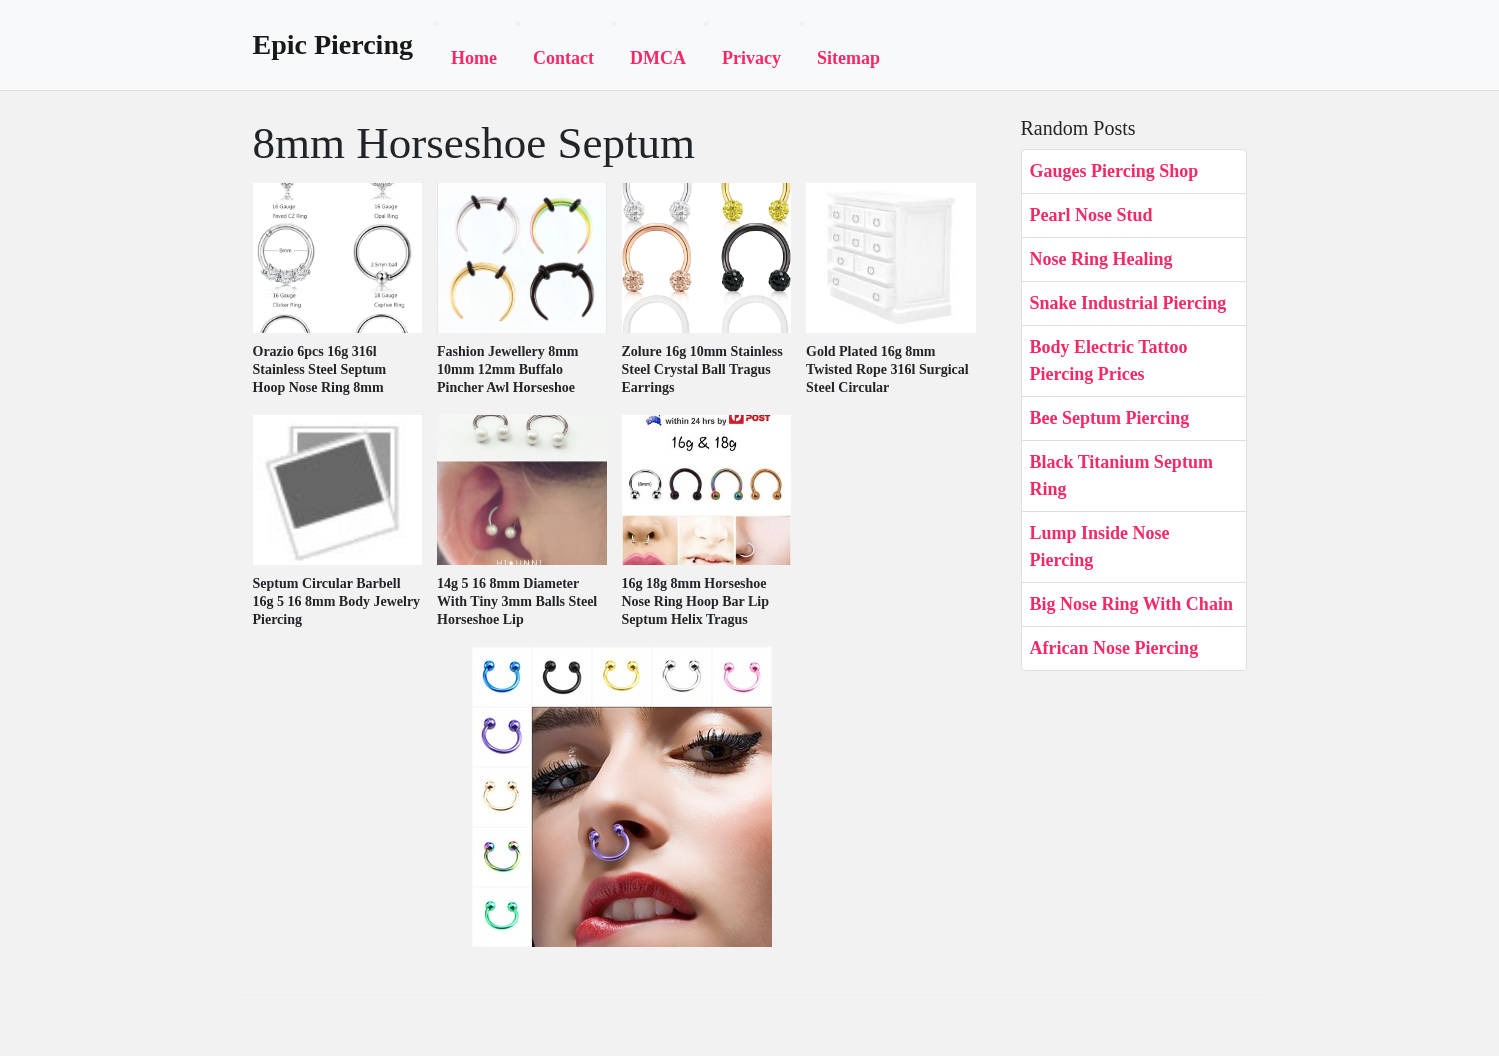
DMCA (658, 58)
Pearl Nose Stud (1091, 215)
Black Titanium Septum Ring (1121, 475)
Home (474, 58)
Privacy (751, 58)
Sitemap (848, 58)
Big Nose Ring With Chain (1131, 604)
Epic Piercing (333, 45)
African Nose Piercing (1114, 648)
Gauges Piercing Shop (1114, 171)
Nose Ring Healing (1101, 259)
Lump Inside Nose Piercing (1100, 546)
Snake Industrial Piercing (1128, 303)
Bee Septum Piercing (1110, 418)
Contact (563, 58)
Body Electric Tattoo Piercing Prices (1109, 360)
